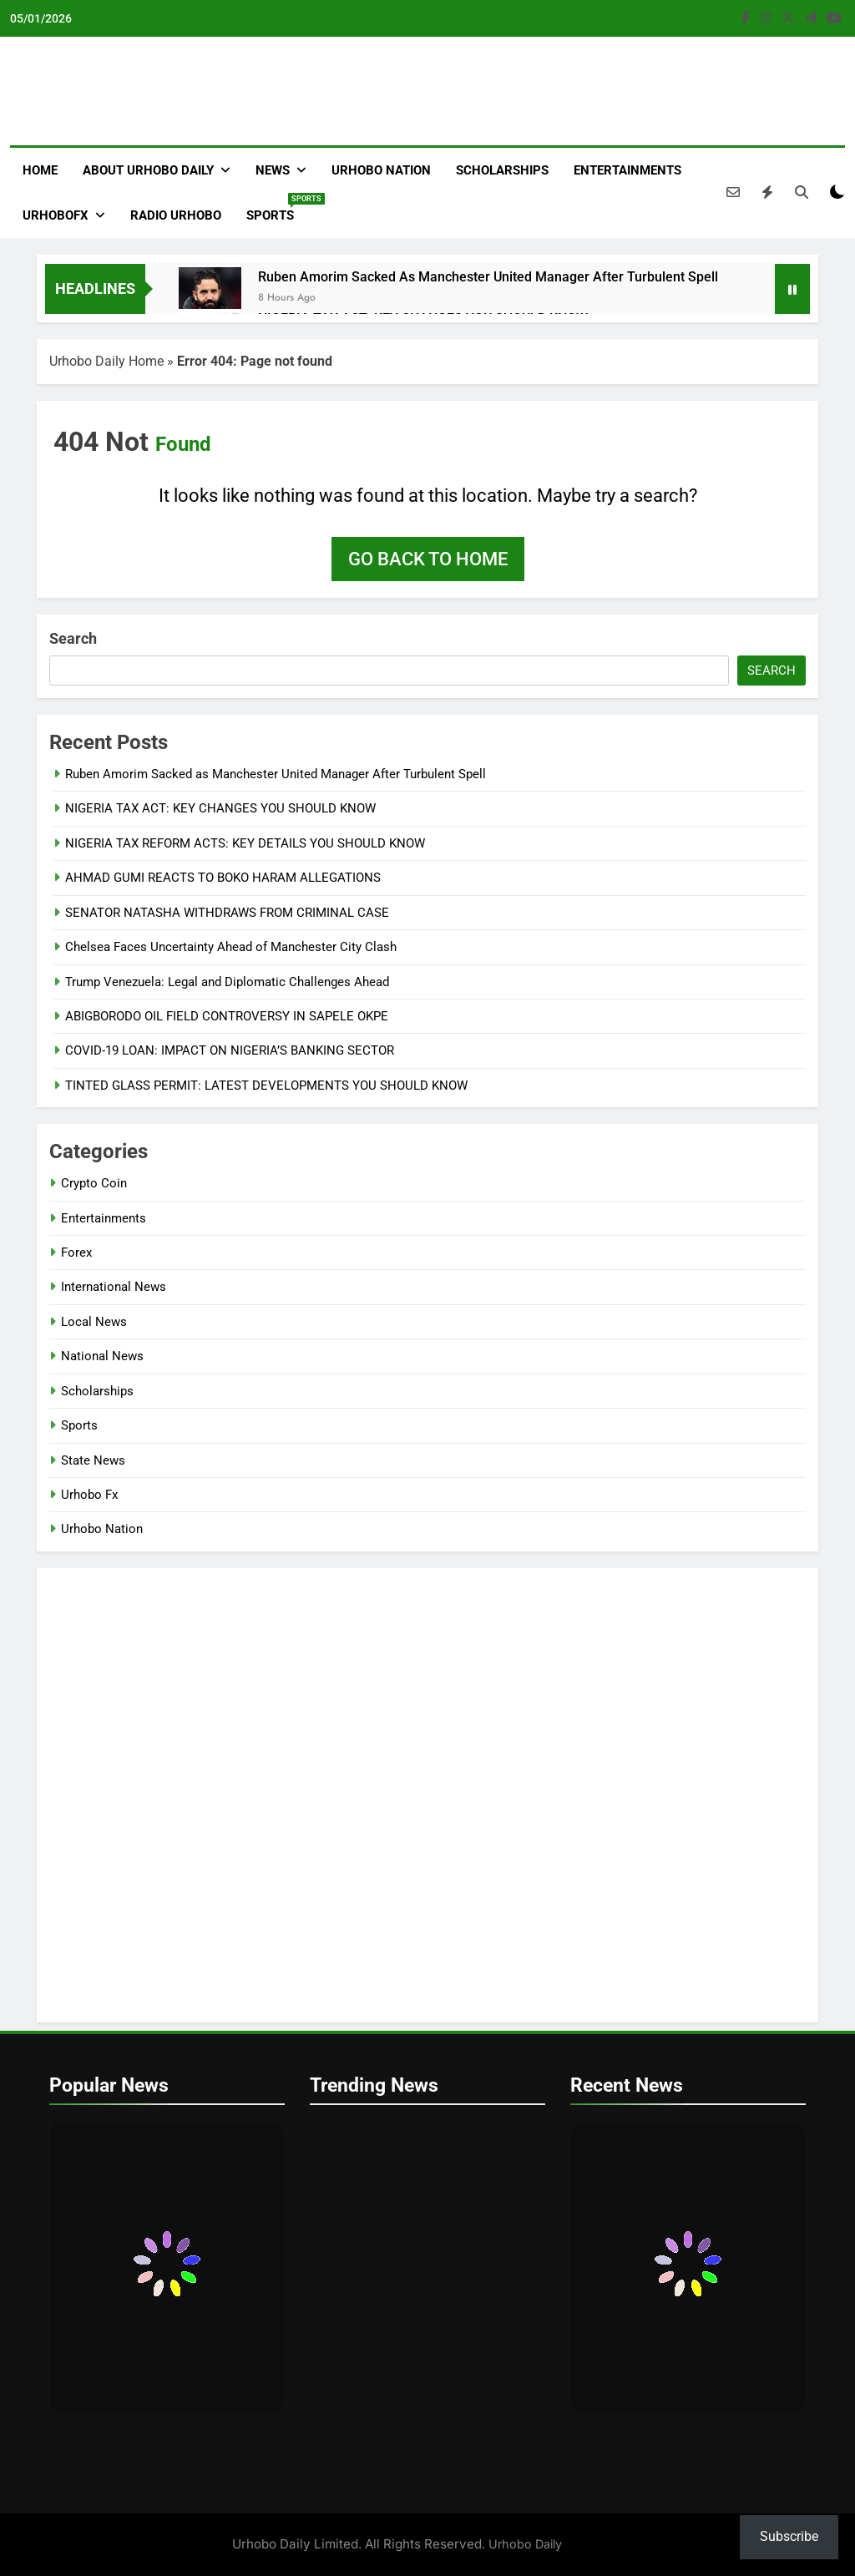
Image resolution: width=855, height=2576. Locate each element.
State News (93, 1460)
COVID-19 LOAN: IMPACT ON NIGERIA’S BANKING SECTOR (229, 1050)
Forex (76, 1252)
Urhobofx (56, 215)
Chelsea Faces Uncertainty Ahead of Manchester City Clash (231, 946)
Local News (94, 1321)
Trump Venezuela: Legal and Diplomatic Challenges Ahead (227, 981)
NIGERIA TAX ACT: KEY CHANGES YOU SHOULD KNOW (220, 808)
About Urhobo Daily (148, 170)
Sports (276, 208)
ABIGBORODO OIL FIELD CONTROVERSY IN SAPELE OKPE (226, 1016)
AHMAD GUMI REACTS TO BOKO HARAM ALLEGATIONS (223, 877)
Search (73, 638)
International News (113, 1286)
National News (102, 1356)
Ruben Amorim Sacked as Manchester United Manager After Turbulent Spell (488, 277)
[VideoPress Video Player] (427, 1795)
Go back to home (428, 559)
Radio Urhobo (175, 215)
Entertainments (627, 170)
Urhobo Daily (525, 2544)
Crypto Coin (94, 1183)
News (272, 170)
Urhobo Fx (89, 1494)
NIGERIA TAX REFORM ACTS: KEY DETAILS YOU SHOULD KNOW (245, 843)
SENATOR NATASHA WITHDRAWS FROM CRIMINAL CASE (227, 912)
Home (40, 170)
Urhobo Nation (381, 170)
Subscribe (789, 2536)
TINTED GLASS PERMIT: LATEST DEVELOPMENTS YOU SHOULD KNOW (266, 1085)
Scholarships (502, 170)
